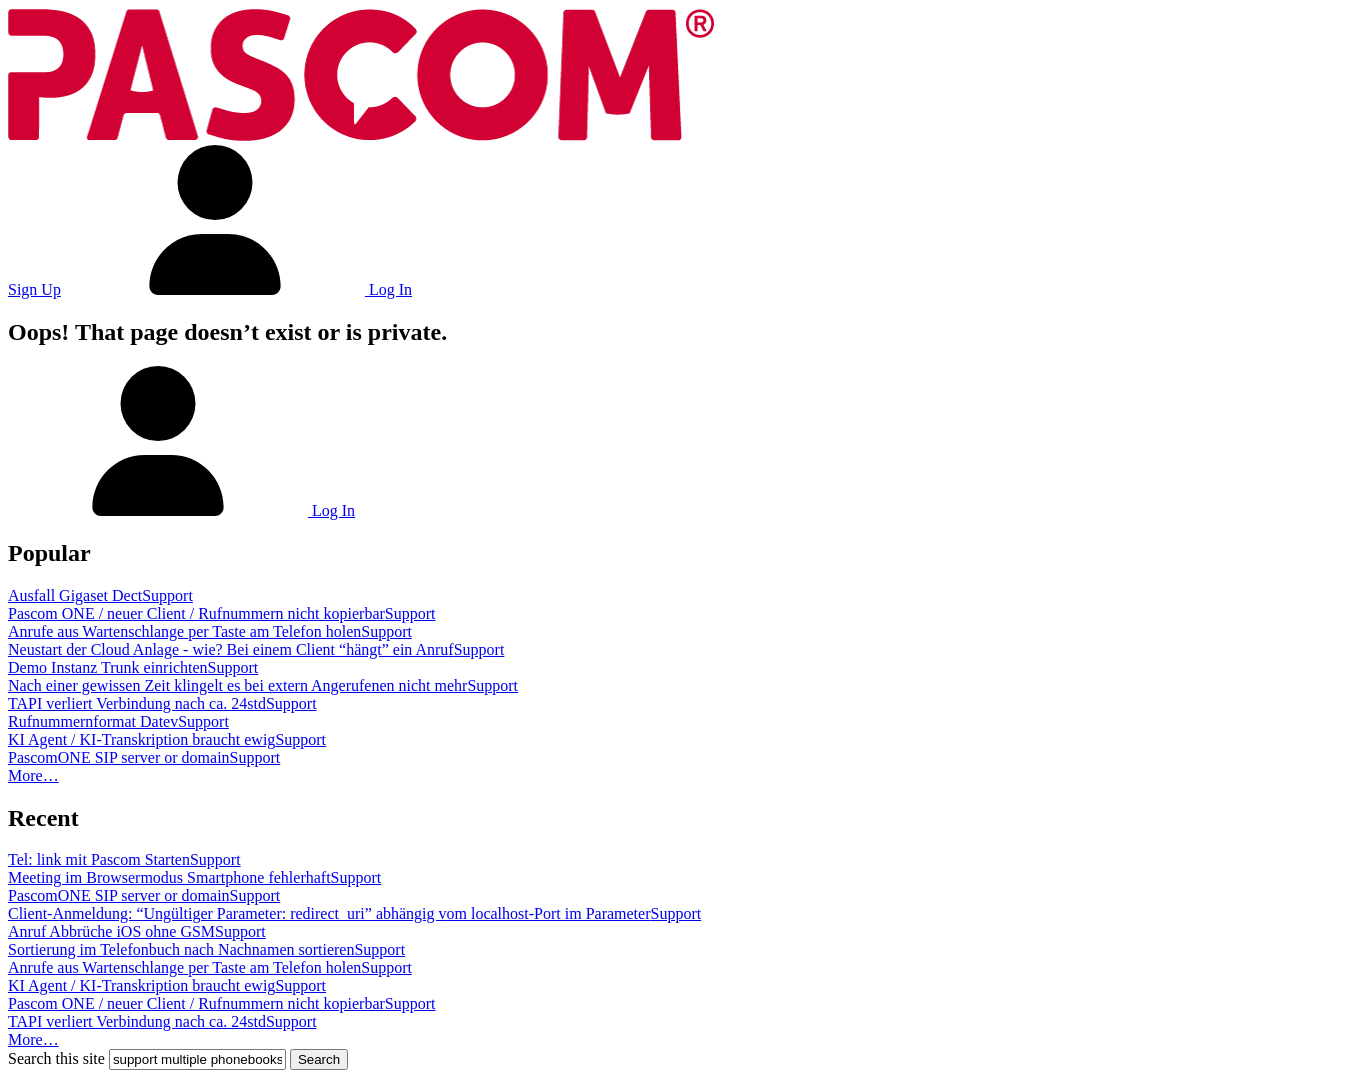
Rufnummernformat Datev (93, 721)
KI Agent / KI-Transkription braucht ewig (141, 739)
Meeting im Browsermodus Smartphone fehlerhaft (169, 877)
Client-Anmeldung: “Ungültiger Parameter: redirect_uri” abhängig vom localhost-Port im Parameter (329, 913)
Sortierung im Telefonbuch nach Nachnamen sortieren (181, 949)
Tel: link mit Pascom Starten (99, 859)
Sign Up (34, 289)
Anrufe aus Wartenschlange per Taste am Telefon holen (184, 631)
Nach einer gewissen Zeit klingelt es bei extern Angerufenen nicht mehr (237, 685)
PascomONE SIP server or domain (119, 757)
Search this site (56, 1058)
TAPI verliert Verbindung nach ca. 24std (137, 703)
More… (33, 775)
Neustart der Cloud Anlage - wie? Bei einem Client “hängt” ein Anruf (231, 649)
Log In (238, 289)
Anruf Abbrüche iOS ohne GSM (111, 931)
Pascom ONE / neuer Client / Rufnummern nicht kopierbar (196, 613)
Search (319, 1059)
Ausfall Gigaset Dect (75, 595)
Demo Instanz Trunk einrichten (108, 667)
